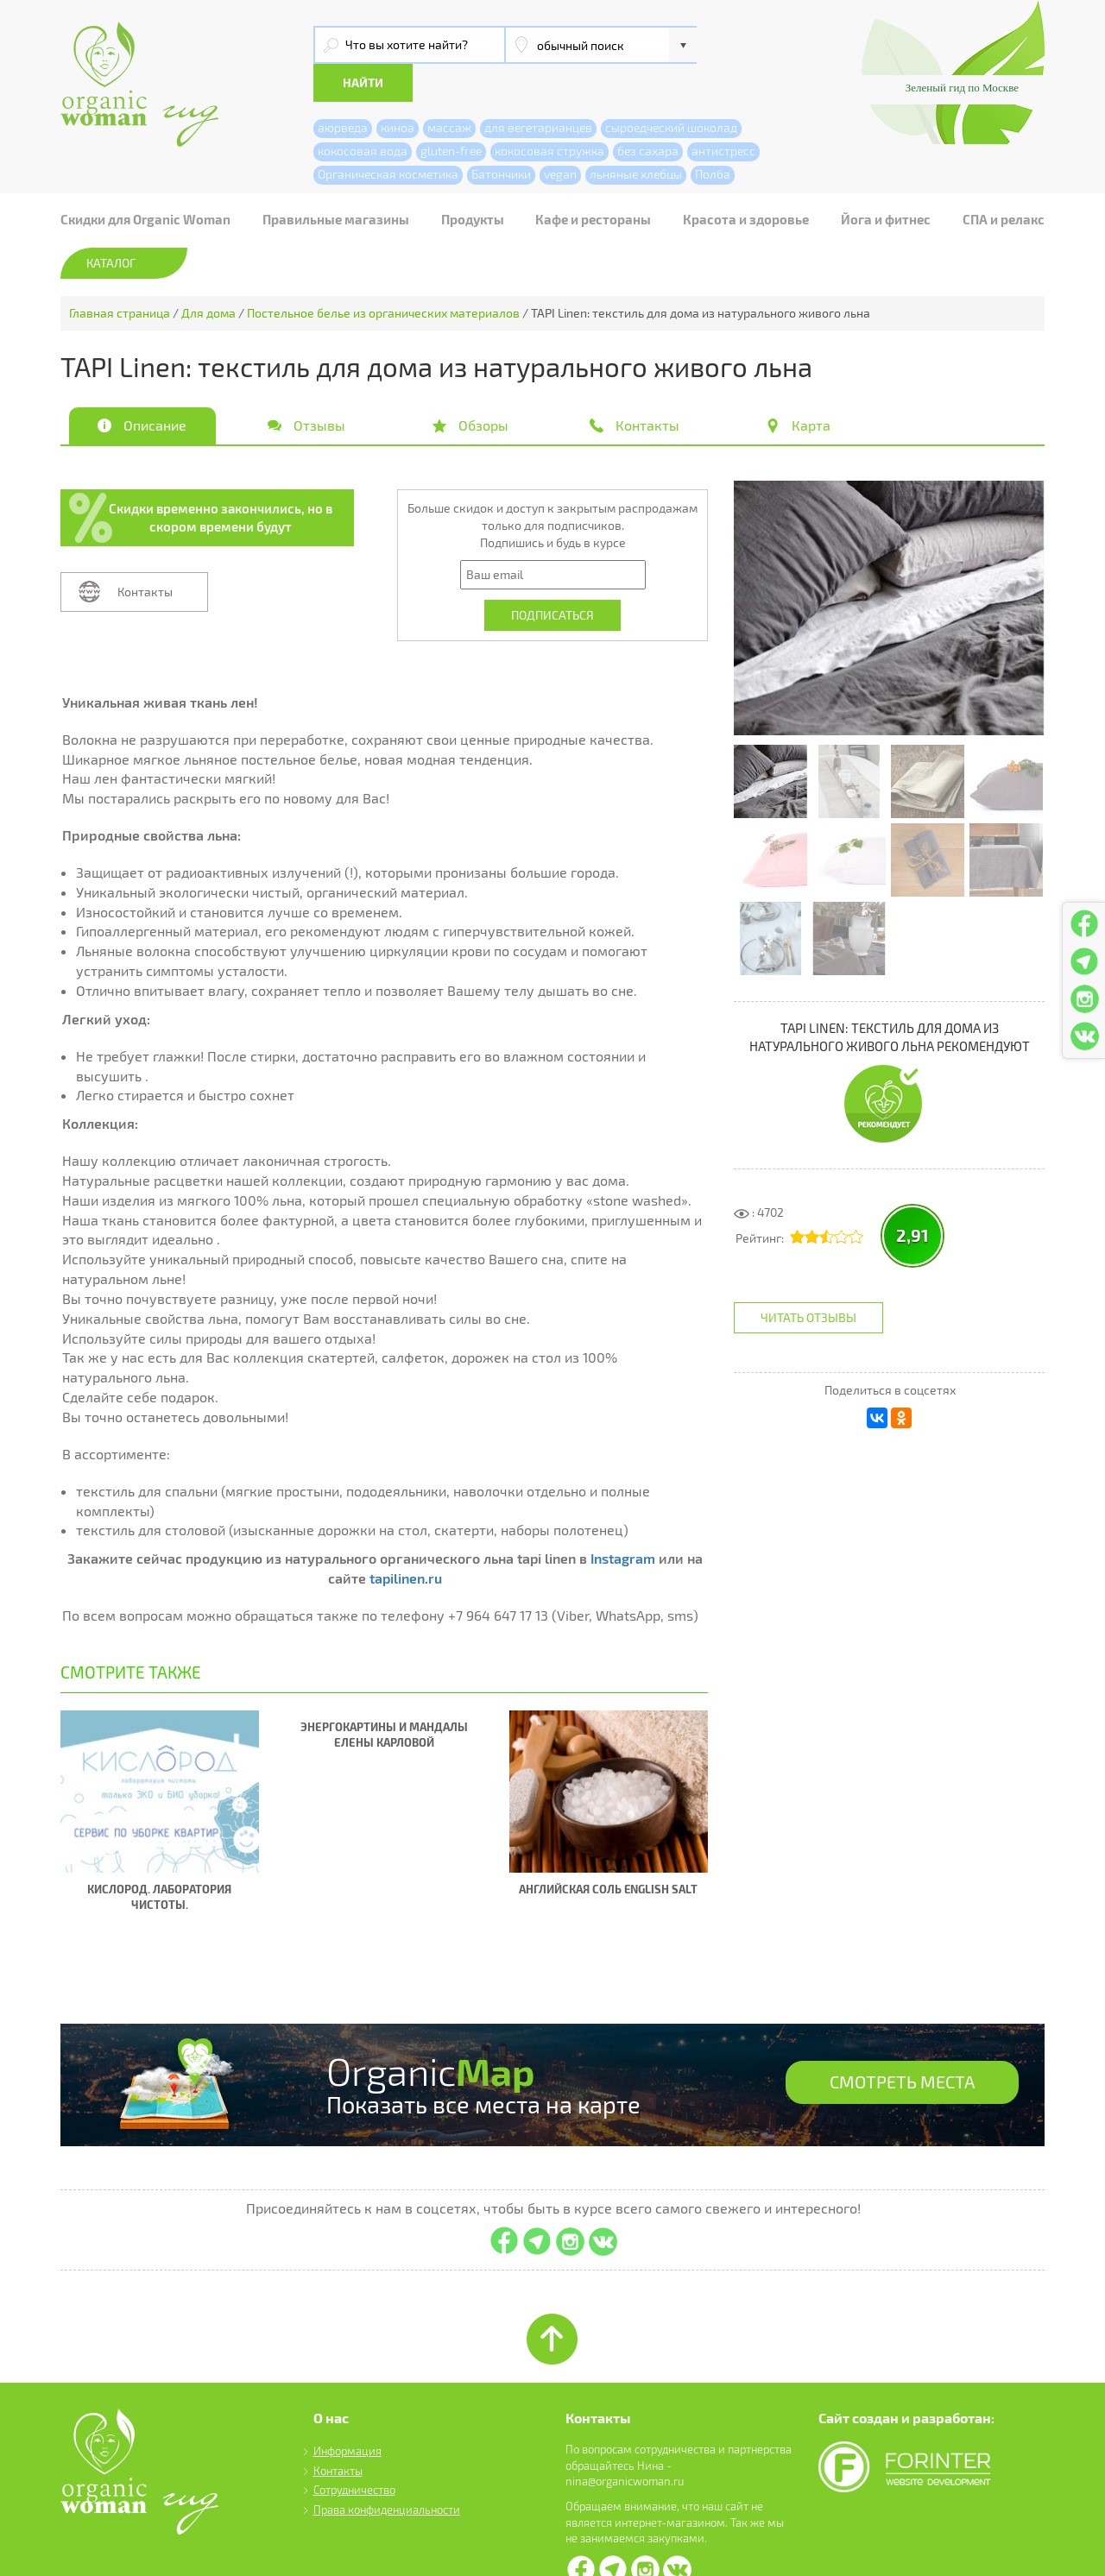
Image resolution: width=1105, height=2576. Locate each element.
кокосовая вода (362, 112)
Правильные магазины (335, 181)
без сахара (648, 112)
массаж (449, 89)
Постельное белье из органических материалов (383, 275)
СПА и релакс (1004, 181)
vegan (560, 136)
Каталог (111, 224)
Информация (347, 2413)
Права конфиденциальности (386, 2471)
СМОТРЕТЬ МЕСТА (902, 2046)
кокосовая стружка (549, 112)
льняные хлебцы (636, 136)
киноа (397, 89)
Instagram (622, 1520)
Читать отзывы (808, 1279)
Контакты (145, 553)
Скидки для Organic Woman (145, 181)
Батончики (501, 136)
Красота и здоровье (746, 181)
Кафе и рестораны (593, 181)
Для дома (208, 275)
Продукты (472, 181)
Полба (712, 136)
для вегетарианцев (538, 89)
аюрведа (343, 89)
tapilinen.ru (405, 1540)
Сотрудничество (354, 2452)
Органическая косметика (388, 136)
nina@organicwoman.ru (624, 2444)
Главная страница (119, 275)
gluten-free (451, 112)
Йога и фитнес (886, 181)
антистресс (723, 112)
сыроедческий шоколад (671, 89)
